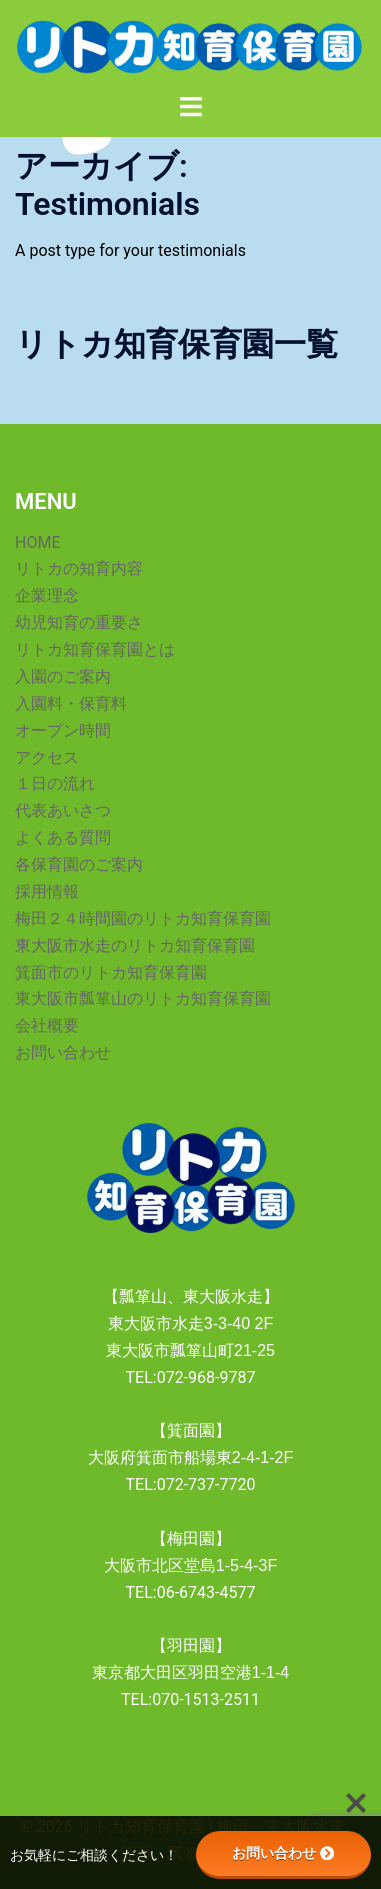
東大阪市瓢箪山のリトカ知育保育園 (143, 998)
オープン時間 (63, 730)
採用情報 (47, 891)
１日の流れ (55, 783)
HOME (37, 542)
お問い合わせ (63, 1052)
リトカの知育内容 (79, 568)
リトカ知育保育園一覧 (176, 344)
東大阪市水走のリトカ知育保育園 (135, 945)
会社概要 (47, 1025)
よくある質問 (63, 837)
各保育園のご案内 (79, 864)
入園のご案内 (63, 676)
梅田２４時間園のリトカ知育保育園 (143, 918)
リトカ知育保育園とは (95, 649)
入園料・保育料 (71, 703)
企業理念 (47, 595)
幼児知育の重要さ (79, 622)
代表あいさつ (63, 810)
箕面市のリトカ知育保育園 (111, 972)
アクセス (47, 757)
